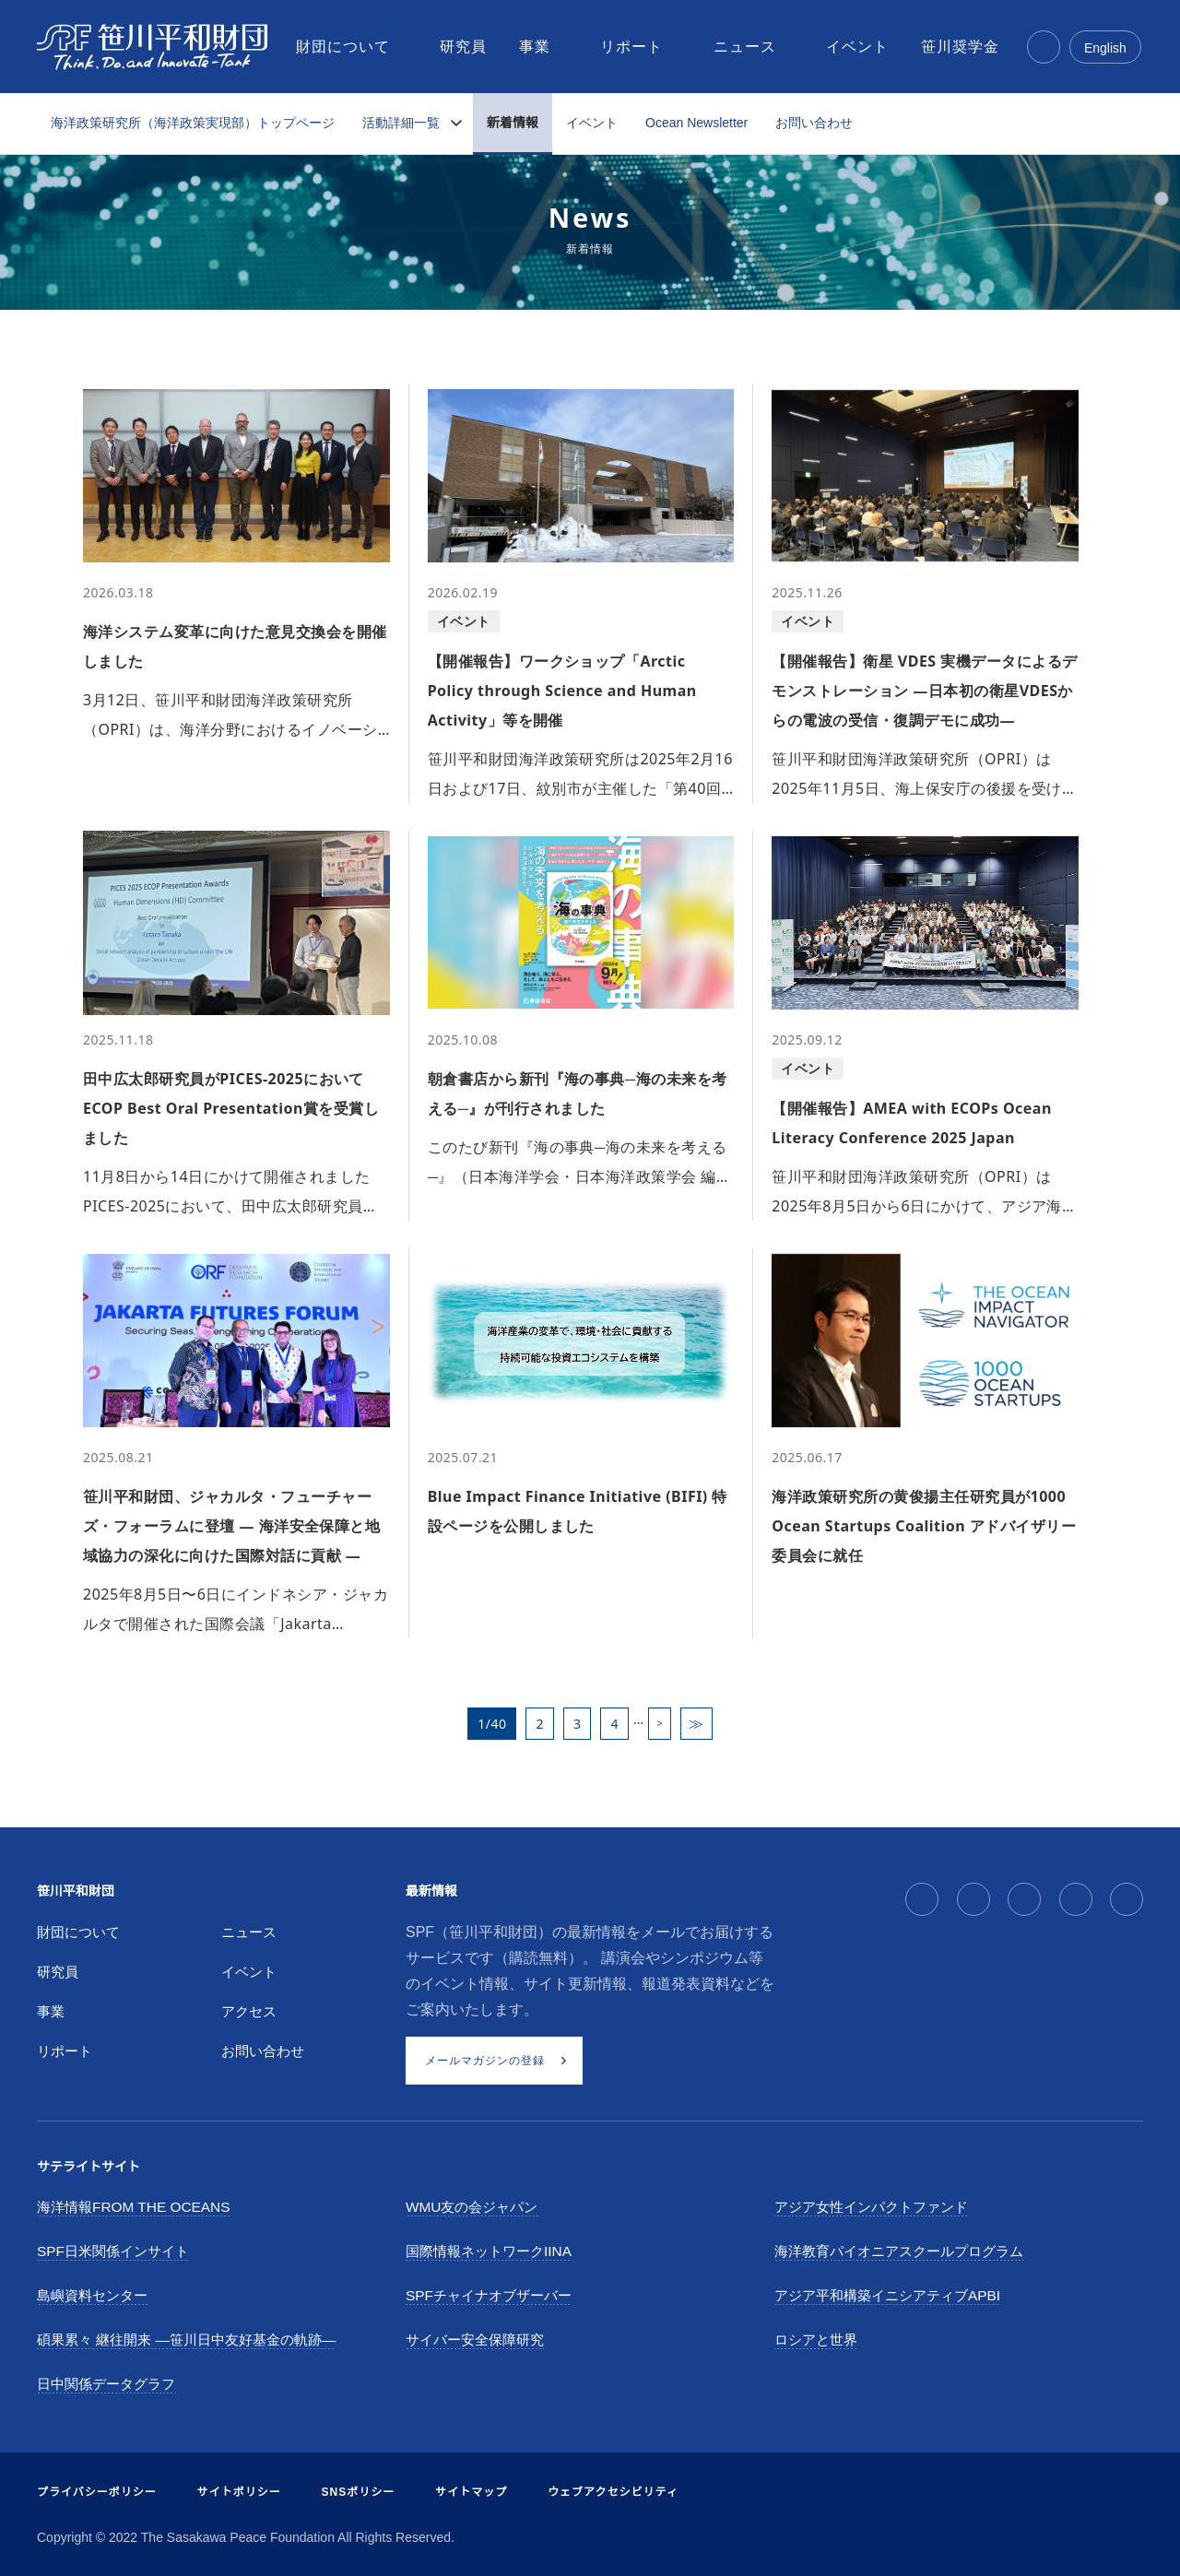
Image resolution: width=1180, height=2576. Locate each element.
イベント (592, 122)
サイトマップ (471, 2492)
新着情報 (512, 122)
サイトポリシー (239, 2492)
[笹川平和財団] (152, 47)
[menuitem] (344, 47)
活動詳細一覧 (401, 122)
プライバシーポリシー (97, 2492)
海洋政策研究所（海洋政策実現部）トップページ (193, 122)
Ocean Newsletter (696, 122)
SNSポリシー (358, 2492)
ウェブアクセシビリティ (613, 2492)
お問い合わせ (814, 122)
